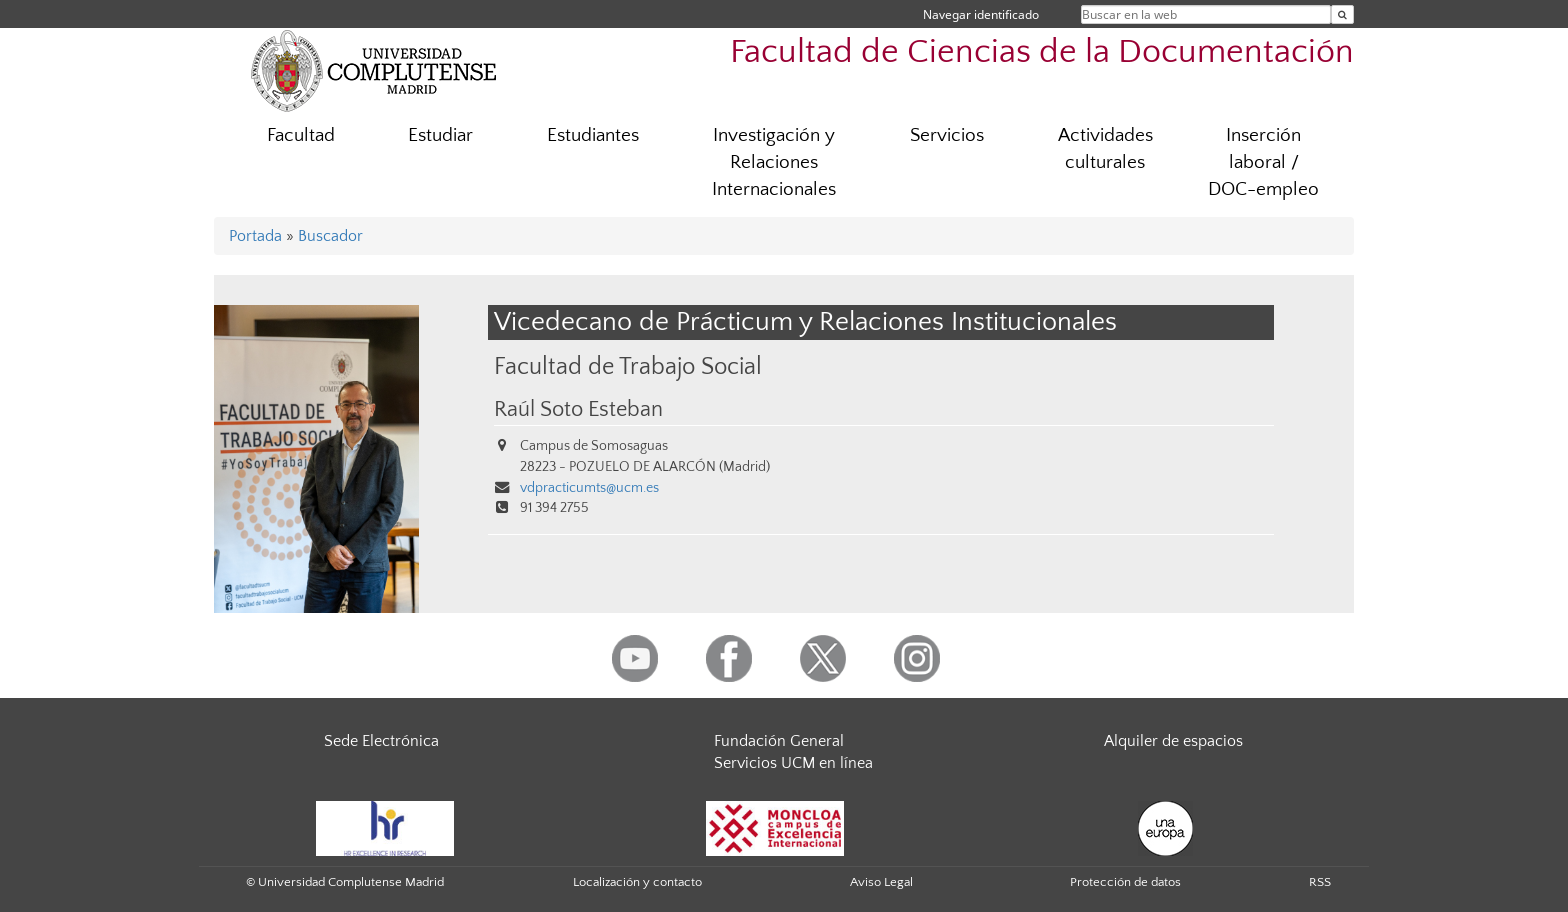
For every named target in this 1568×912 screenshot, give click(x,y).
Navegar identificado (981, 14)
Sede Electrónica (381, 741)
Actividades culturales (1105, 149)
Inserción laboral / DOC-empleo (1263, 162)
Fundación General (779, 741)
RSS (1320, 882)
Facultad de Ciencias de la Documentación (1042, 52)
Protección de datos (1125, 882)
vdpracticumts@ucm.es (589, 488)
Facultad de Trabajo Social (628, 366)
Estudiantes (593, 135)
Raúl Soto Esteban (578, 410)
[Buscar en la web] (1342, 14)
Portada (255, 236)
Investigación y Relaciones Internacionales (774, 162)
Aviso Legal (881, 882)
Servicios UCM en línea (793, 763)
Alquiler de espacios (1173, 741)
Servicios (947, 135)
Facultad (301, 135)
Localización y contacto (637, 882)
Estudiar (440, 135)
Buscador (330, 236)
